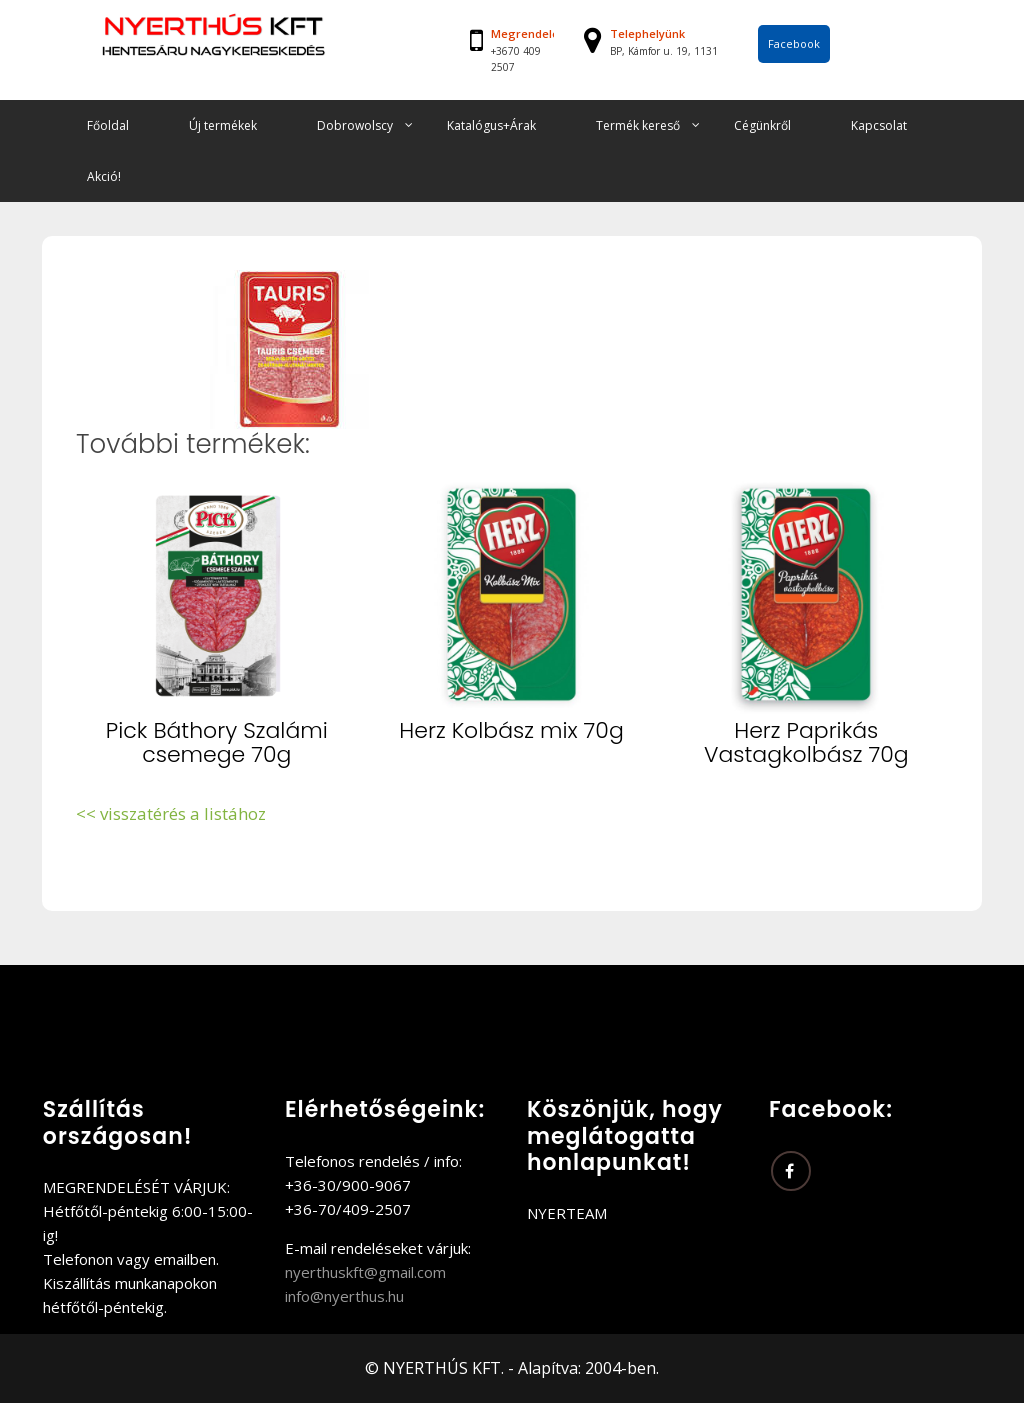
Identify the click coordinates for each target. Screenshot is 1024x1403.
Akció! (104, 176)
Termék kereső (638, 125)
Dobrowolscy (355, 125)
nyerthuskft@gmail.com (365, 1272)
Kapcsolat (879, 125)
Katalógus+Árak (491, 125)
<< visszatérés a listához (171, 813)
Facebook (794, 43)
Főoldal (108, 125)
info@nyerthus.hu (344, 1296)
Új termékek (223, 125)
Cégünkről (762, 125)
